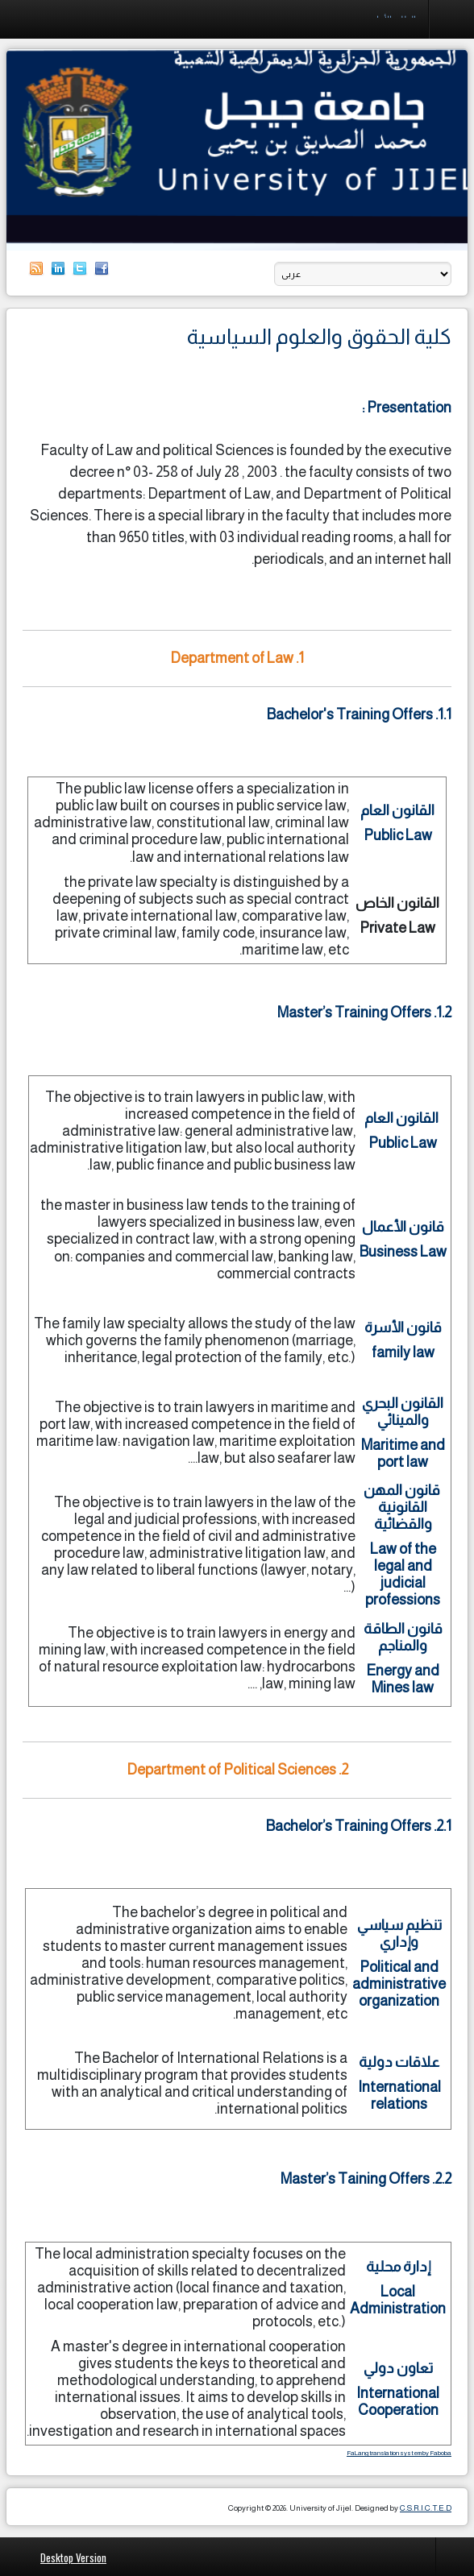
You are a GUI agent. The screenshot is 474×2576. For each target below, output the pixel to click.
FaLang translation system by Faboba (399, 2453)
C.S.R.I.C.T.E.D (425, 2508)
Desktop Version (73, 2557)
